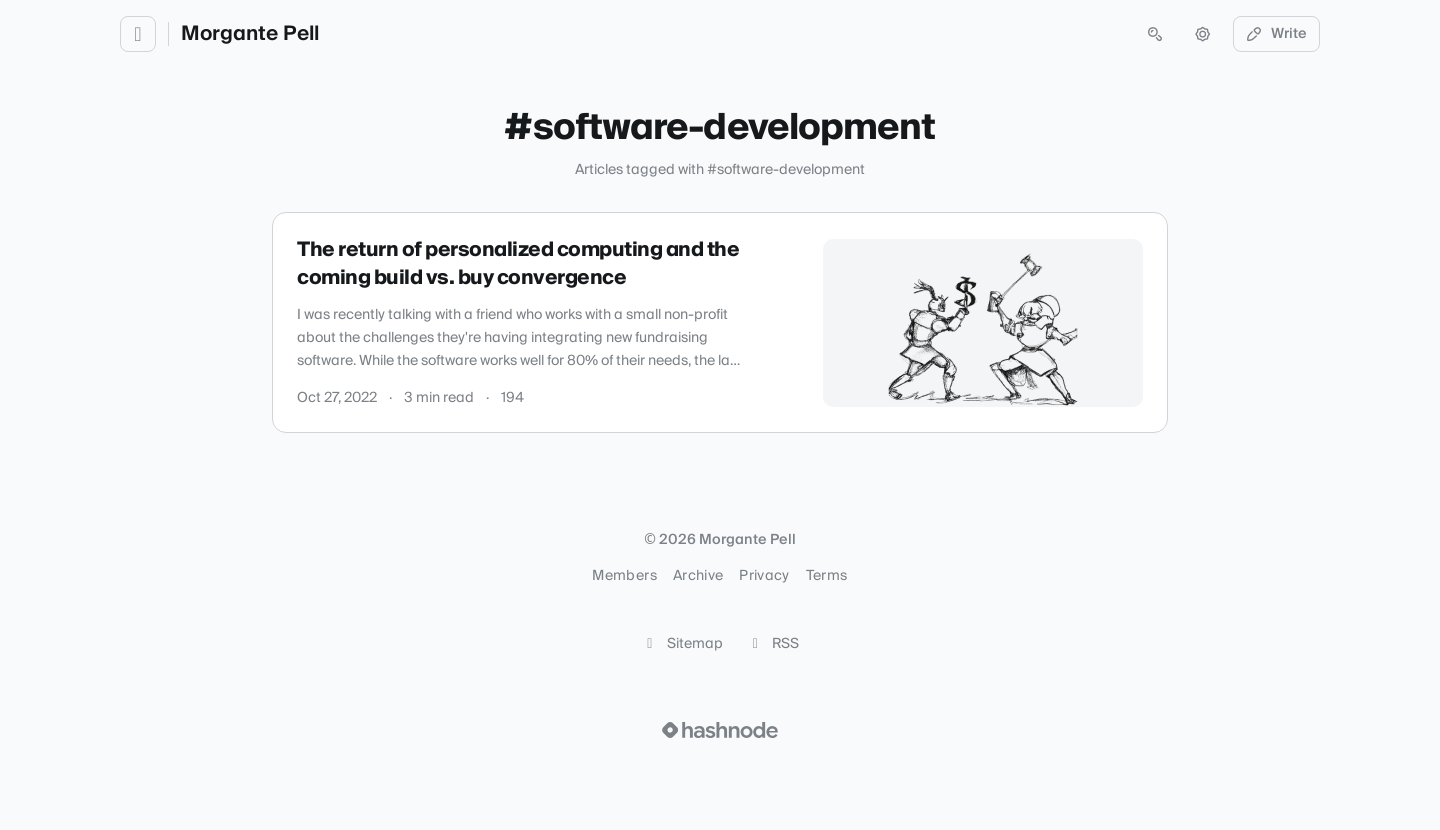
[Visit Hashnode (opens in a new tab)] (720, 730)
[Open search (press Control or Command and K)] (1155, 34)
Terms (827, 576)
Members (624, 576)
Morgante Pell (250, 34)
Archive (698, 576)
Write (1277, 34)
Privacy (764, 576)
